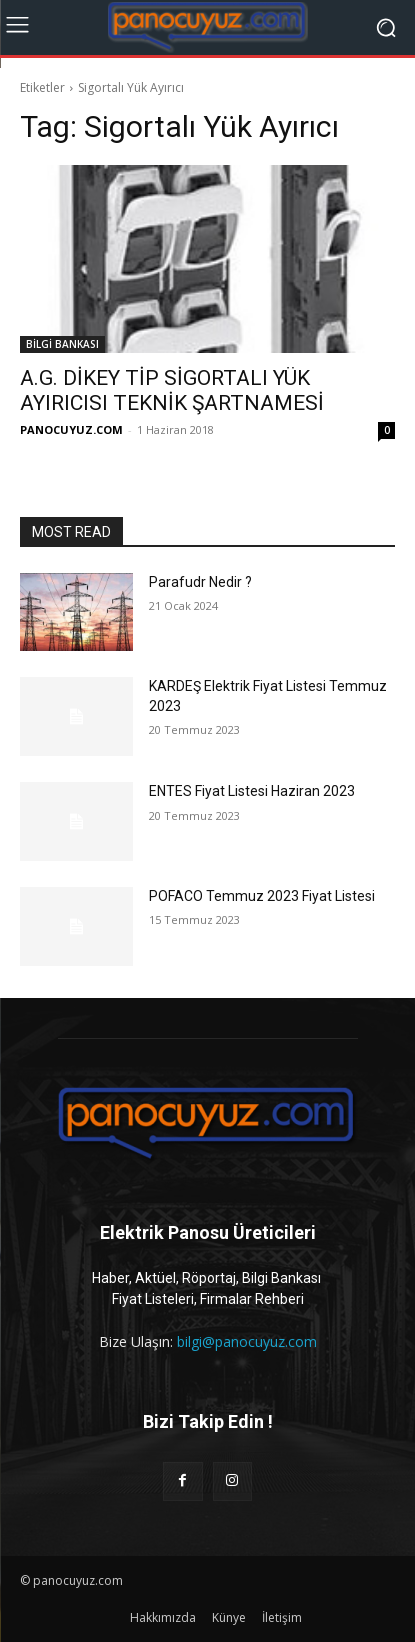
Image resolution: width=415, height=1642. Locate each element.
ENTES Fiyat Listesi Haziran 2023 (252, 791)
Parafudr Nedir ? (200, 582)
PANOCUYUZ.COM (71, 429)
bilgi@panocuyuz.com (247, 1341)
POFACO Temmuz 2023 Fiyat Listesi (262, 896)
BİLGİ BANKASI (62, 344)
